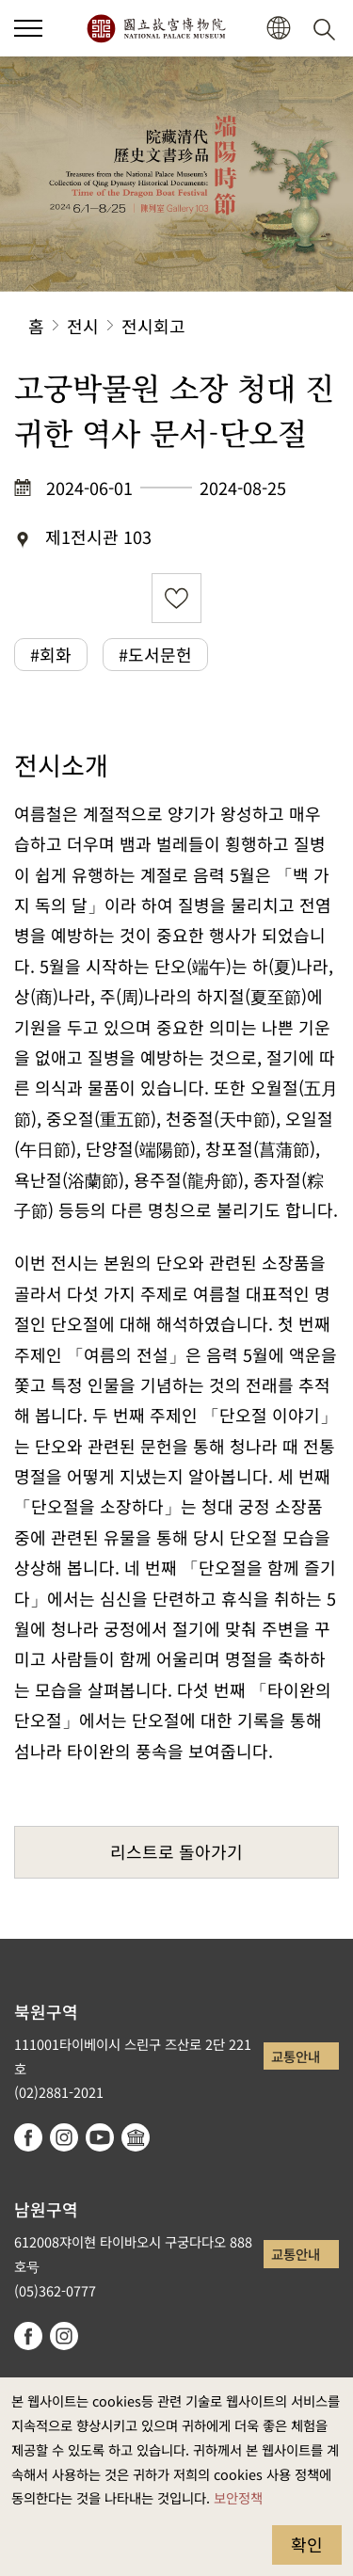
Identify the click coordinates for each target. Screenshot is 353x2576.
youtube (100, 2137)
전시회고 (153, 325)
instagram (64, 2137)
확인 (307, 2544)
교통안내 (295, 2056)
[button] (28, 28)
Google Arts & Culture (135, 2137)
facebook (28, 2137)
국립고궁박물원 (156, 28)
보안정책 (238, 2497)
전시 (83, 325)
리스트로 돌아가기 (176, 1851)
